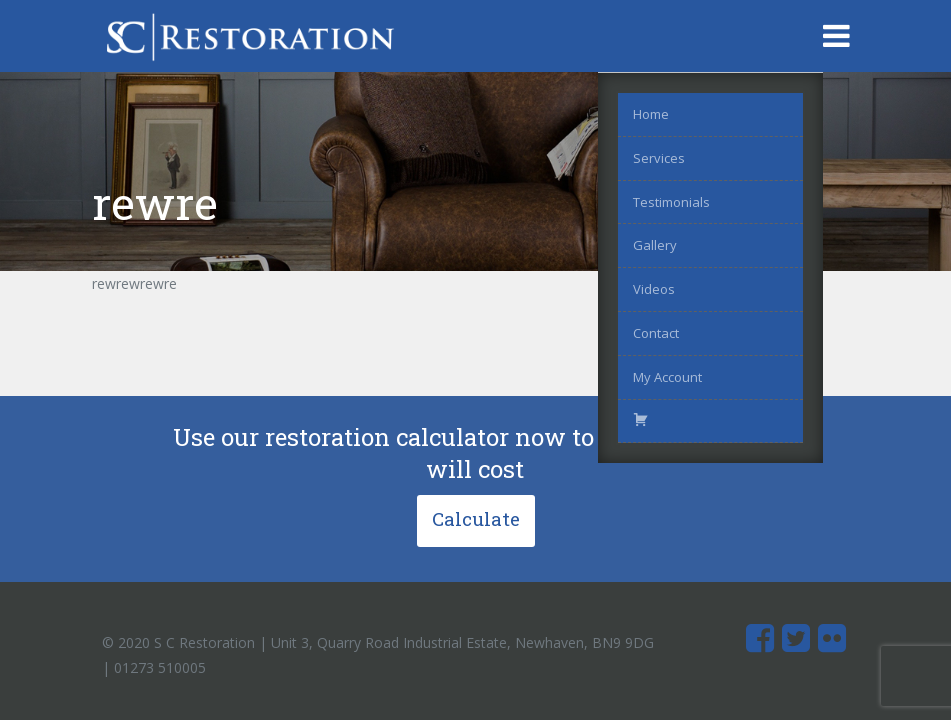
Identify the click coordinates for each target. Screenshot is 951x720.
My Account (667, 377)
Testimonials (671, 202)
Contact (656, 333)
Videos (654, 289)
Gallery (655, 245)
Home (651, 114)
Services (659, 158)
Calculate (476, 518)
